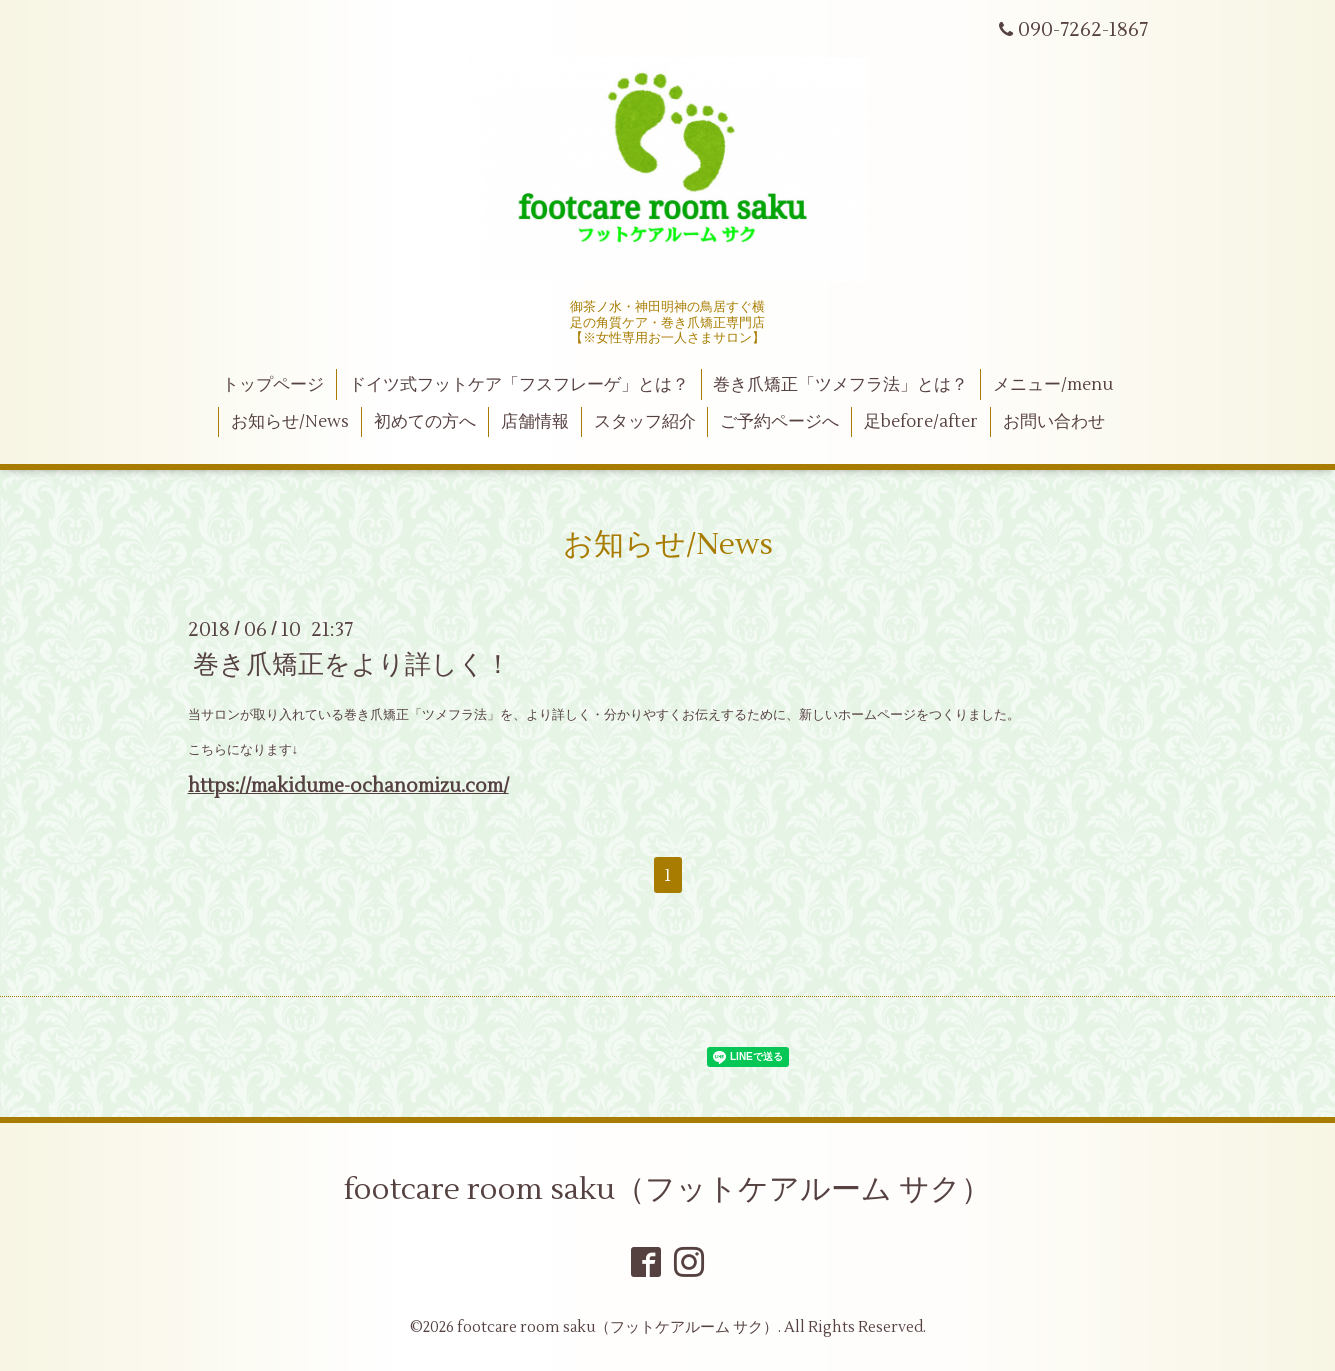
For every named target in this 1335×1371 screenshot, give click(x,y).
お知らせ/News (290, 422)
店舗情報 (535, 422)
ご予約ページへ (779, 422)
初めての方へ (425, 422)
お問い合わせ (1054, 422)
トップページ (273, 385)
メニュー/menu (1053, 385)
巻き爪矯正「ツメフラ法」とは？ (840, 385)
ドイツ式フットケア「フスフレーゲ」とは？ (519, 385)
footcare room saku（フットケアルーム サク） (667, 1189)
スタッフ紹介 (645, 422)
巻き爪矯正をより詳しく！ (352, 665)
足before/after (921, 422)
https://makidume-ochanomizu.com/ (348, 786)
